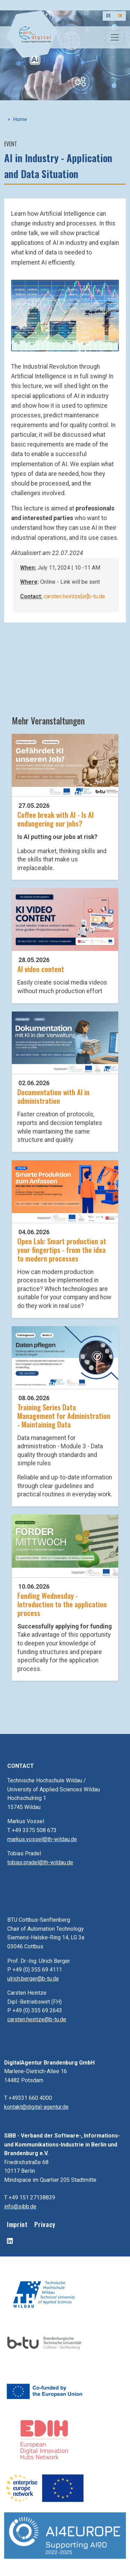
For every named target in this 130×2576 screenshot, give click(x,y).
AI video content (40, 968)
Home (20, 119)
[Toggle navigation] (114, 37)
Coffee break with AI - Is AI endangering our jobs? (55, 819)
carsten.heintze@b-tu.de (36, 2019)
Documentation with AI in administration (53, 1096)
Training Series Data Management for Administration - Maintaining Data (63, 1416)
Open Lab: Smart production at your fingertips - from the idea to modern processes (61, 1250)
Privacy (44, 2224)
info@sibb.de (20, 2206)
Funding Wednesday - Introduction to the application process (62, 1604)
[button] (65, 315)
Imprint (17, 2224)
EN (120, 15)
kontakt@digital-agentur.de (36, 2107)
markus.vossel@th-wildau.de (42, 1839)
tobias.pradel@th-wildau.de (40, 1862)
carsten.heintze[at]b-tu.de (74, 596)
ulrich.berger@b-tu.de (33, 1978)
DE (108, 15)
